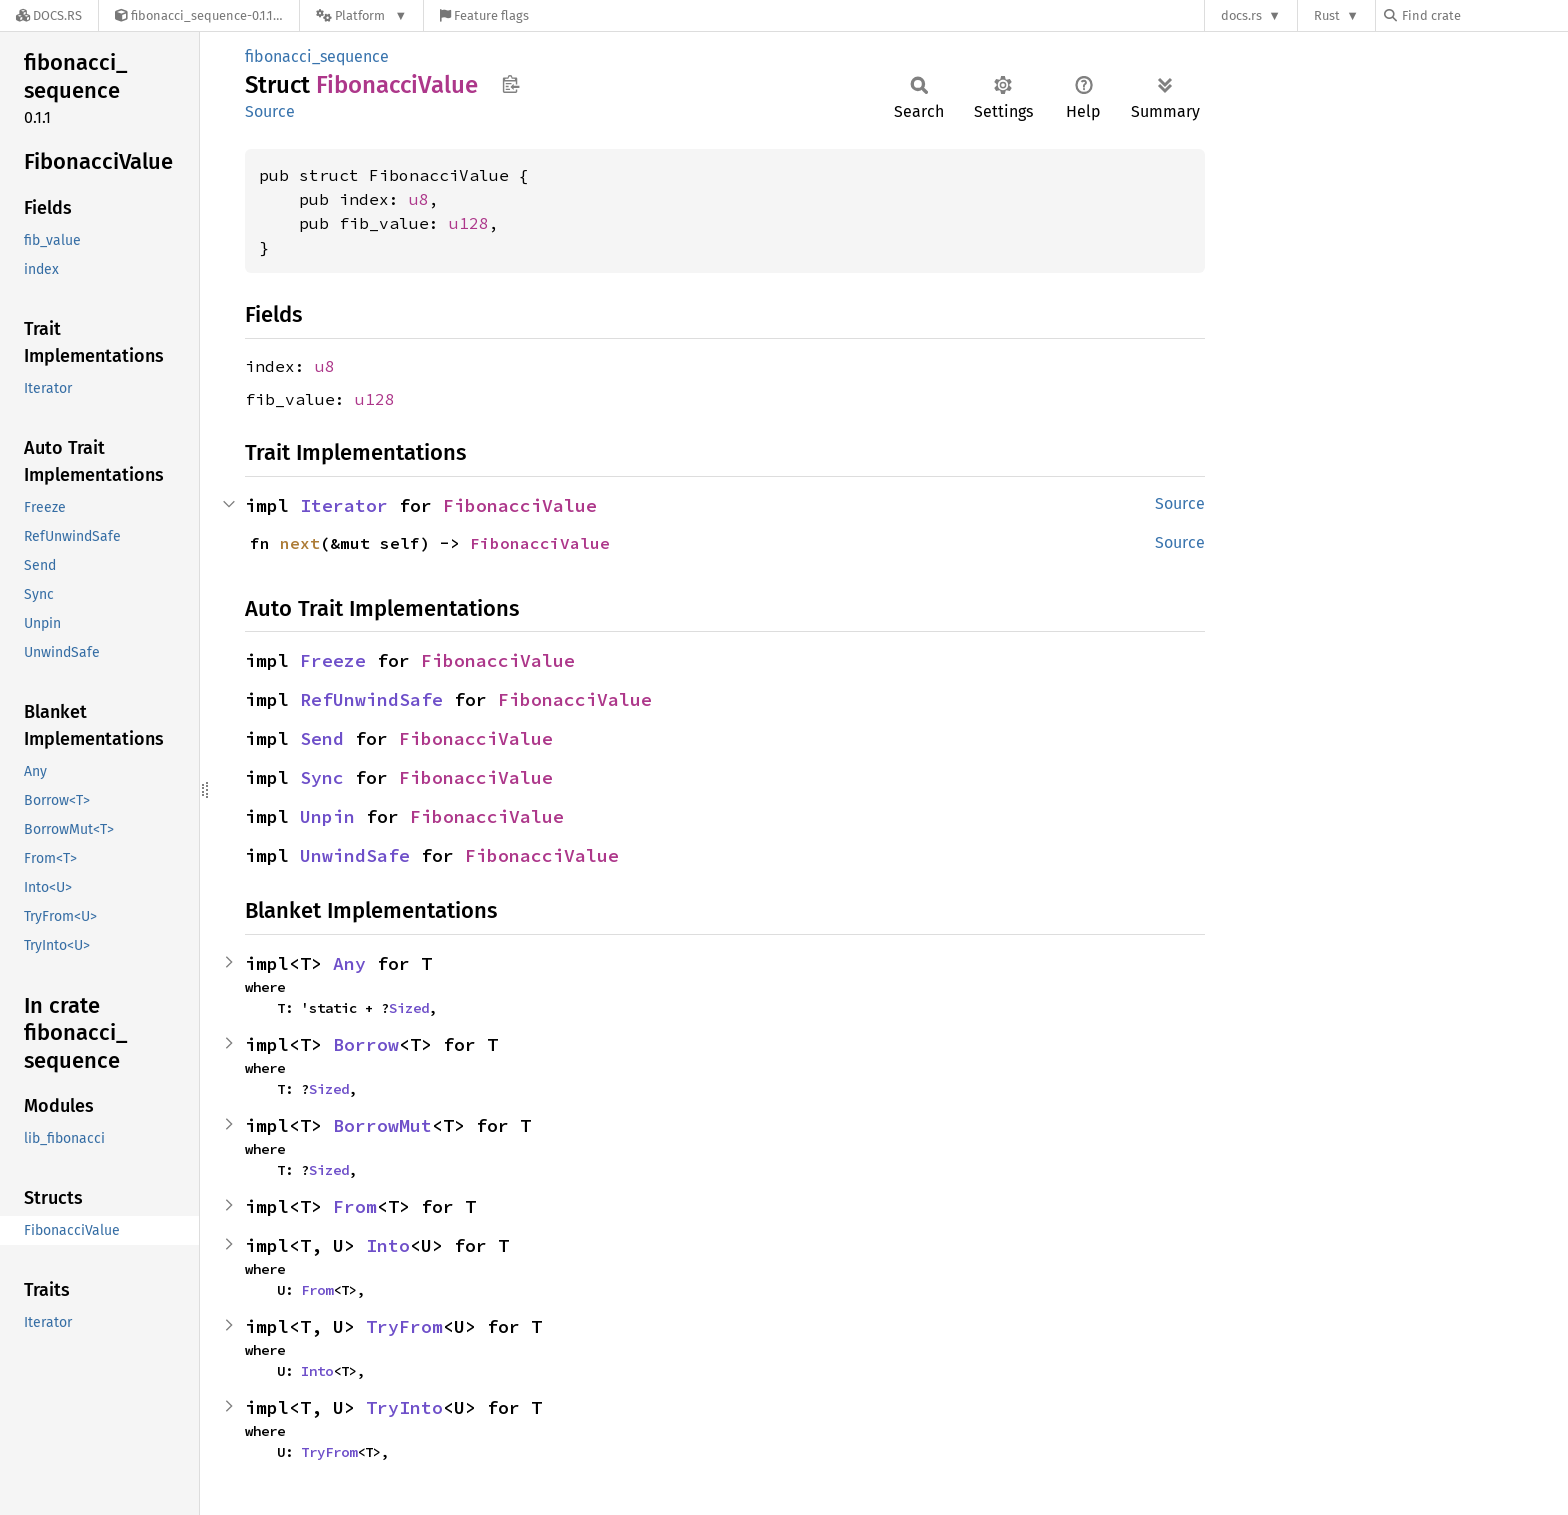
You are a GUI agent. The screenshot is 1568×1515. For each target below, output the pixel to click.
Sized (409, 1008)
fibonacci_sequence (317, 56)
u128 (469, 223)
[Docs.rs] (49, 15)
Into (388, 1245)
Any (349, 963)
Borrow (366, 1044)
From (355, 1206)
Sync (322, 777)
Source (270, 111)
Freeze (333, 660)
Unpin (327, 816)
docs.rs (1241, 15)
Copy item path (510, 84)
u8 (419, 199)
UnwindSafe (355, 855)
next (300, 543)
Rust (1327, 15)
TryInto (404, 1407)
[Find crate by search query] (1484, 15)
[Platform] (361, 15)
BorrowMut (382, 1125)
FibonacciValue (520, 505)
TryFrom (404, 1326)
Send (322, 738)
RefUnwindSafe (371, 699)
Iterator (344, 505)
